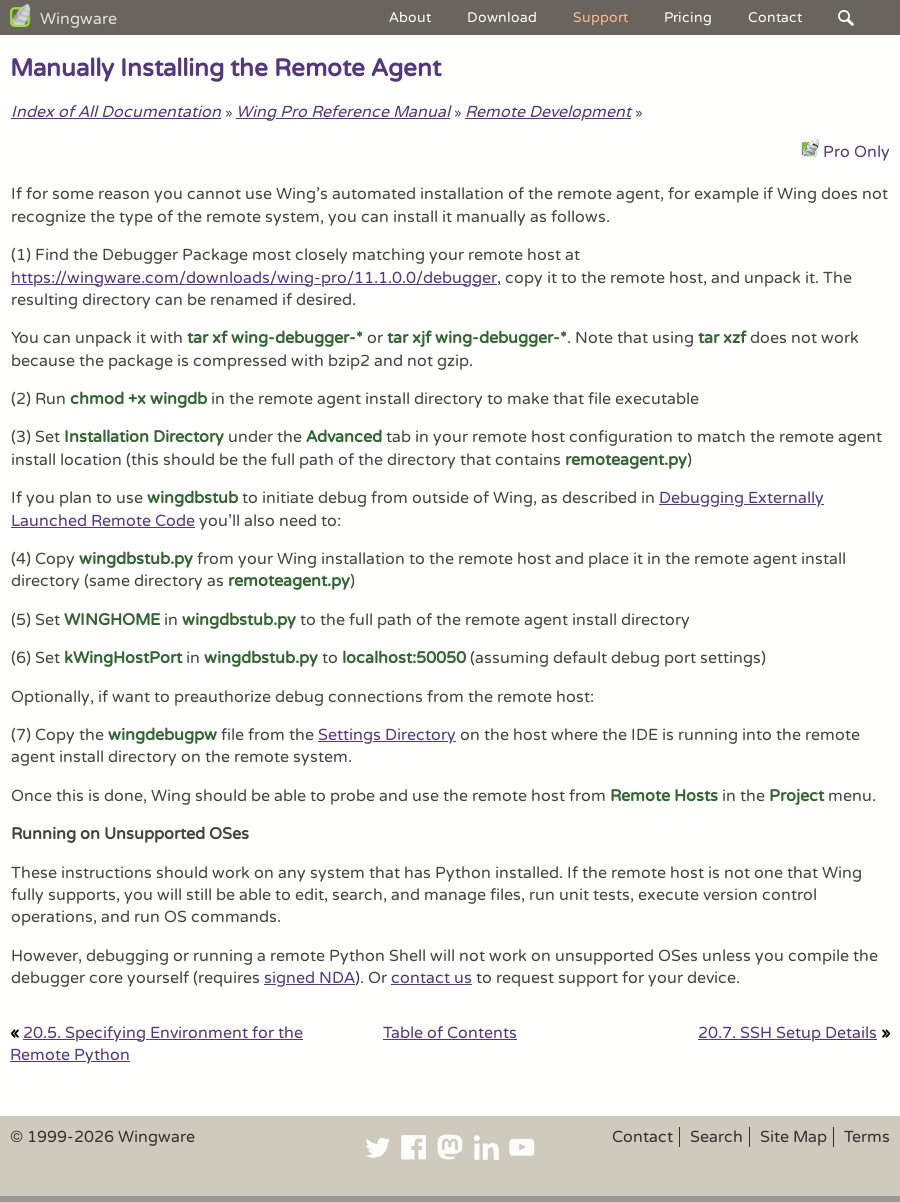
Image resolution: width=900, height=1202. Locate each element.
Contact (775, 17)
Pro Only (856, 152)
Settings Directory (387, 735)
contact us (431, 978)
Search (716, 1137)
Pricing (688, 17)
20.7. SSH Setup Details (787, 1033)
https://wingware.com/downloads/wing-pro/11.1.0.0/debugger (254, 278)
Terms (867, 1137)
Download (502, 17)
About (410, 17)
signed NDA (309, 978)
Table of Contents (450, 1033)
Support (600, 17)
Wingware (78, 19)
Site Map (793, 1137)
